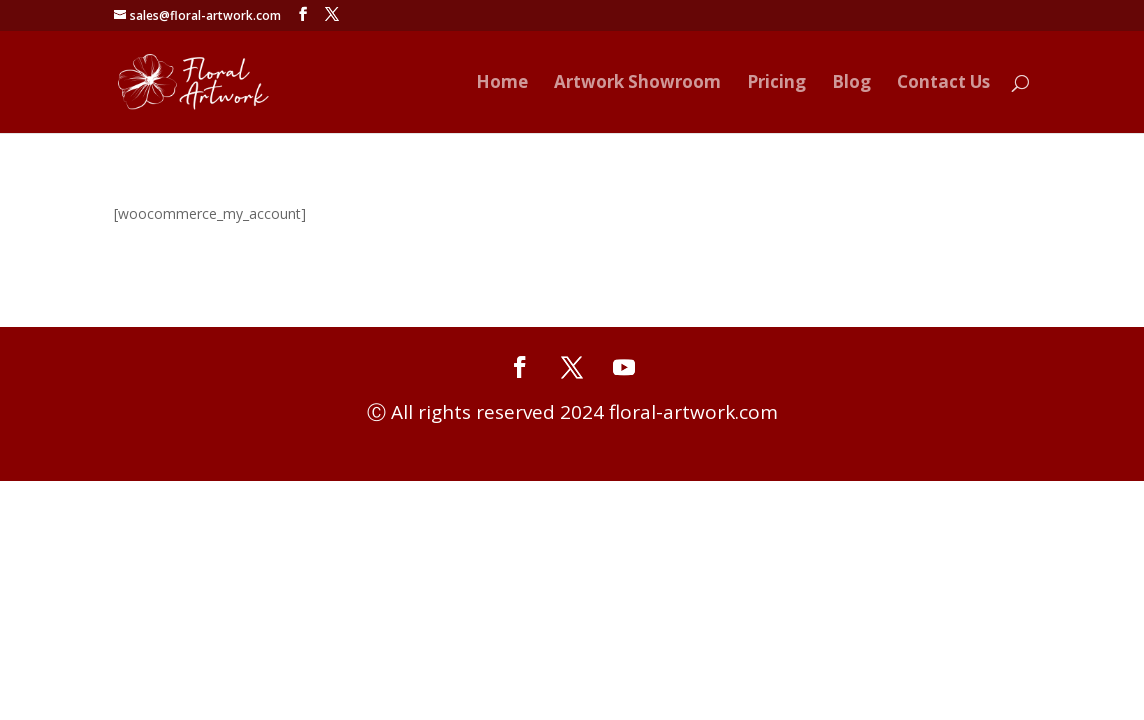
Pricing (776, 84)
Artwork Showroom (637, 84)
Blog (851, 84)
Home (502, 84)
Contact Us (943, 84)
